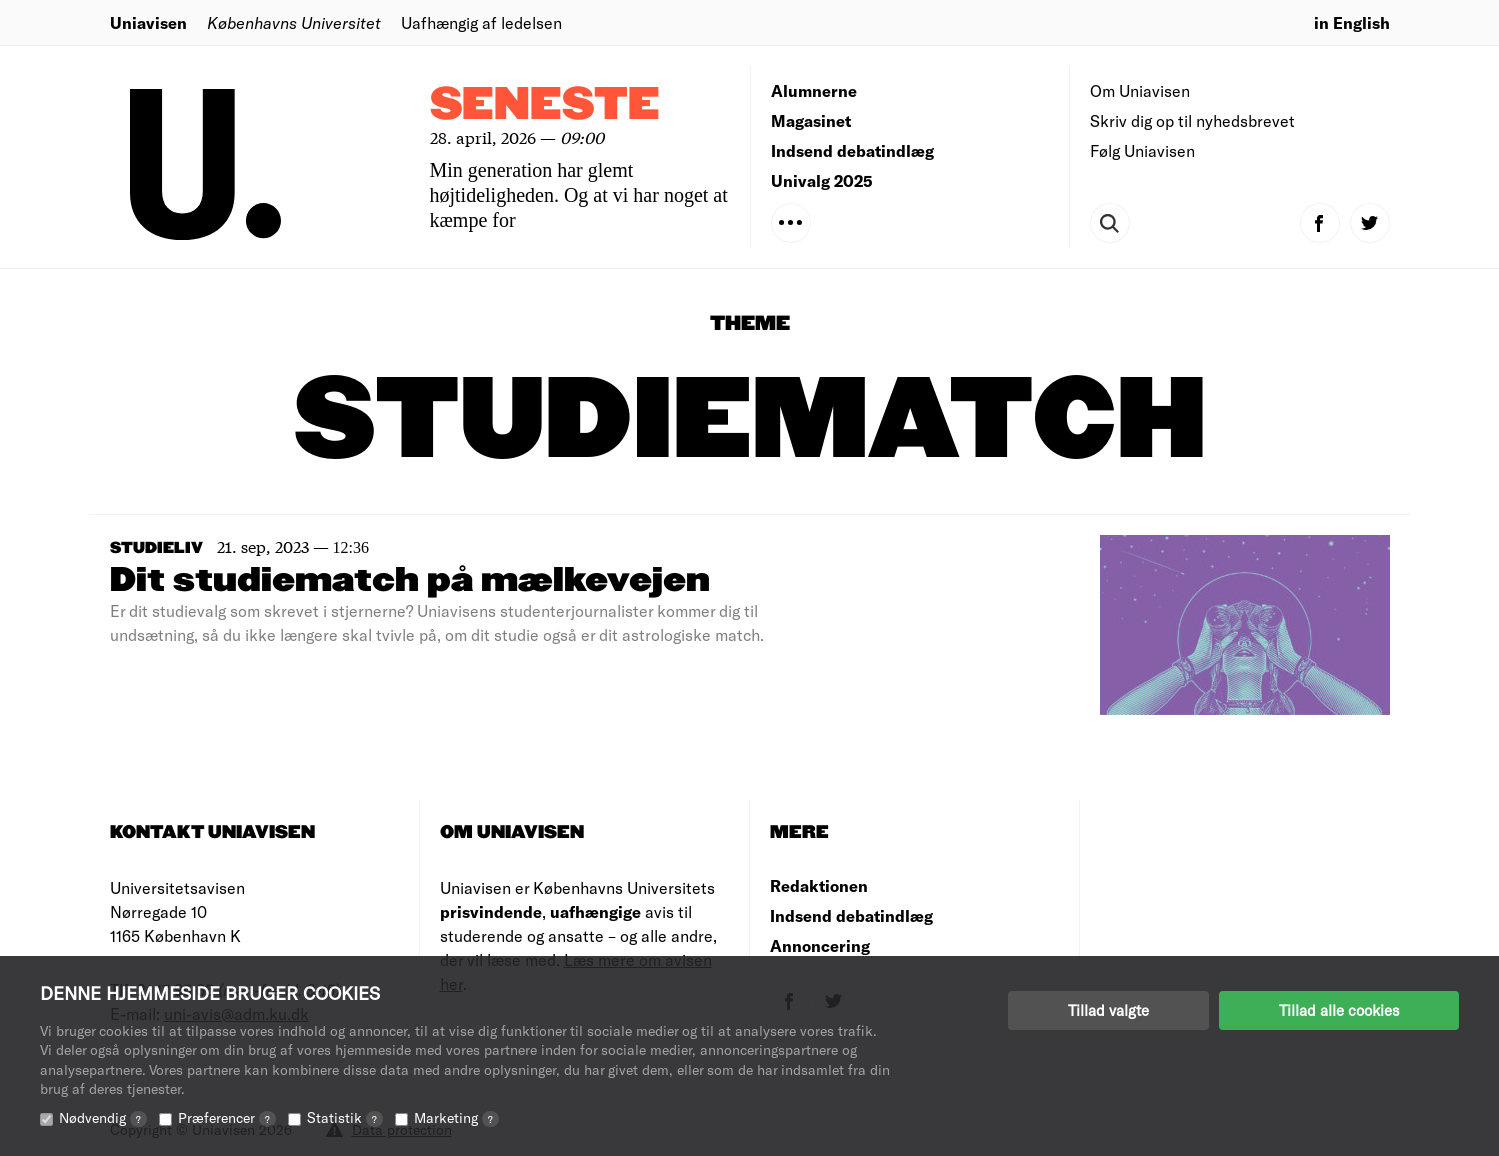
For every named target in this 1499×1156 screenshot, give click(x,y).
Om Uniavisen (1140, 90)
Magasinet (811, 120)
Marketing (456, 1117)
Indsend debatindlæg (852, 150)
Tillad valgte (1108, 1010)
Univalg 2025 (822, 180)
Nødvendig (103, 1117)
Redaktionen (819, 885)
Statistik (345, 1117)
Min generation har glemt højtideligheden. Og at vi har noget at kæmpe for (579, 195)
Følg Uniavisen (1142, 150)
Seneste (545, 105)
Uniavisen (148, 22)
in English (1352, 22)
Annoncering (820, 945)
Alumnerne (814, 90)
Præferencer (227, 1117)
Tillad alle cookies (1339, 1010)
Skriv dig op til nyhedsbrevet (1192, 120)
